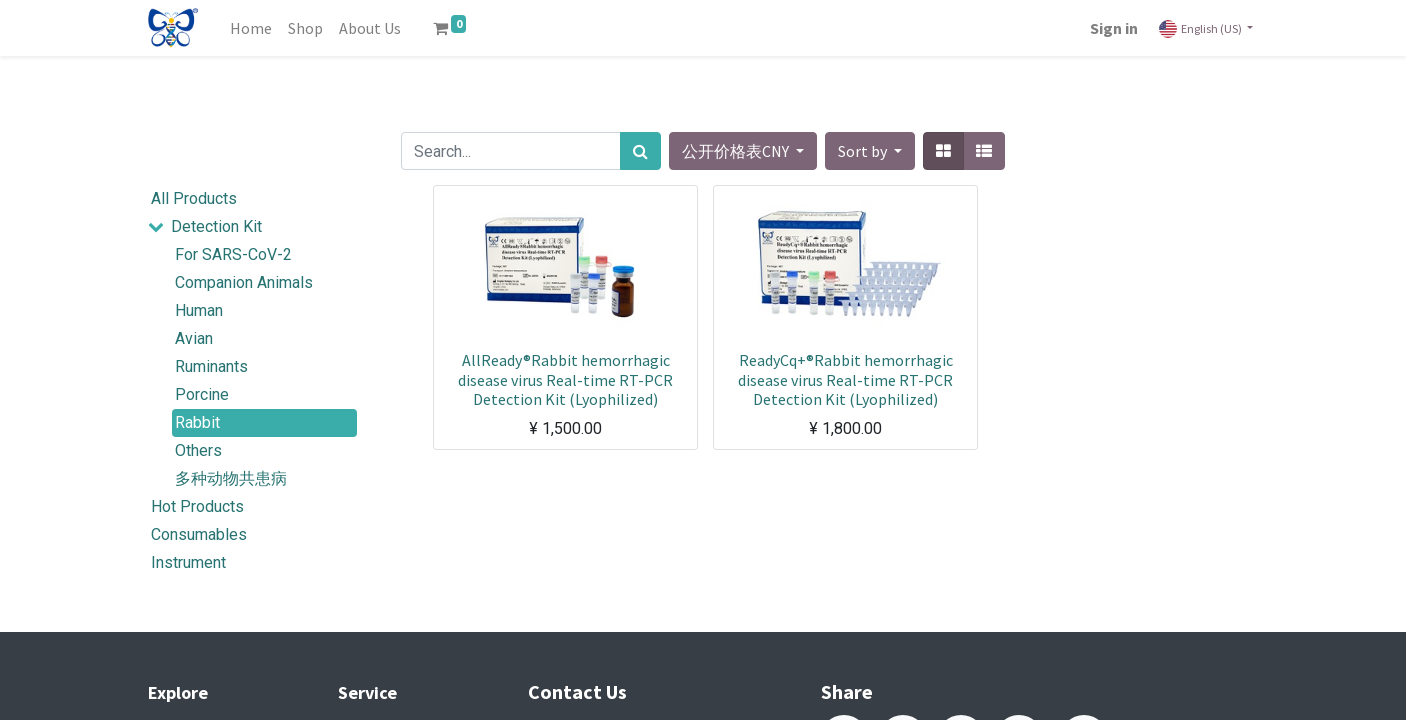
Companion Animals (244, 282)
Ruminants (211, 366)
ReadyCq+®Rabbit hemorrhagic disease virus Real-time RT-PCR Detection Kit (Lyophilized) (845, 379)
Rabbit (197, 422)
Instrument (188, 562)
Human (199, 310)
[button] (870, 151)
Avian (194, 338)
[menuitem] (251, 28)
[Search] (640, 151)
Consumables (199, 534)
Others (198, 450)
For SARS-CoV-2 (233, 254)
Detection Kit (216, 226)
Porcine (202, 394)
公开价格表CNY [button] (737, 151)
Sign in (1114, 28)
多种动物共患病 (231, 478)
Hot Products (197, 506)
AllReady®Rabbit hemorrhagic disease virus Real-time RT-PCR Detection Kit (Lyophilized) (565, 379)
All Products (194, 198)
